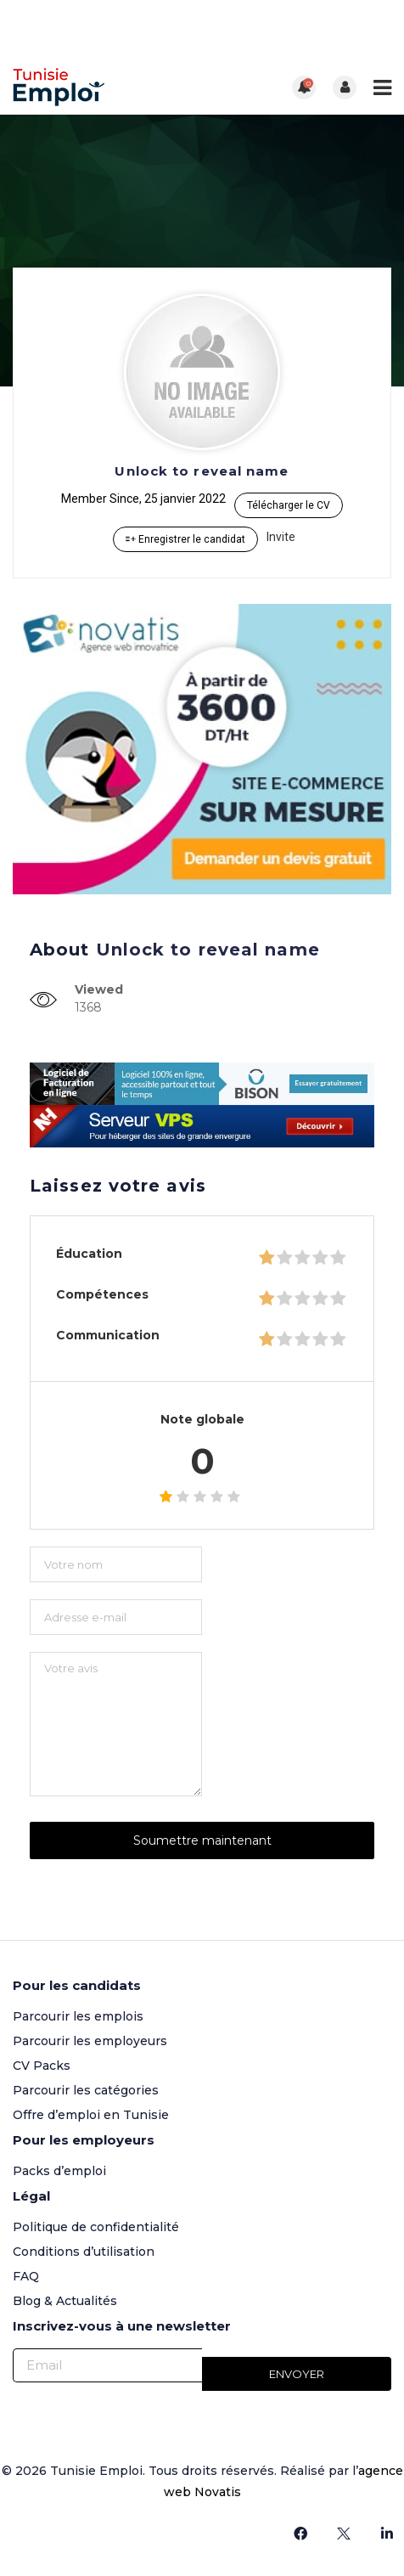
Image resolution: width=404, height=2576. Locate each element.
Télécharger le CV (288, 505)
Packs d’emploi (59, 2171)
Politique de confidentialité (96, 2227)
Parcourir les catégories (86, 2090)
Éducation (89, 1253)
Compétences (102, 1294)
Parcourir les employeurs (90, 2041)
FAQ (26, 2276)
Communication (108, 1335)
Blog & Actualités (65, 2300)
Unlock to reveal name (202, 471)
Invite (281, 537)
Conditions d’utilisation (83, 2251)
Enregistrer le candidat (185, 539)
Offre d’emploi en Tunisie (91, 2114)
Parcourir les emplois (78, 2016)
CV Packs (41, 2065)
